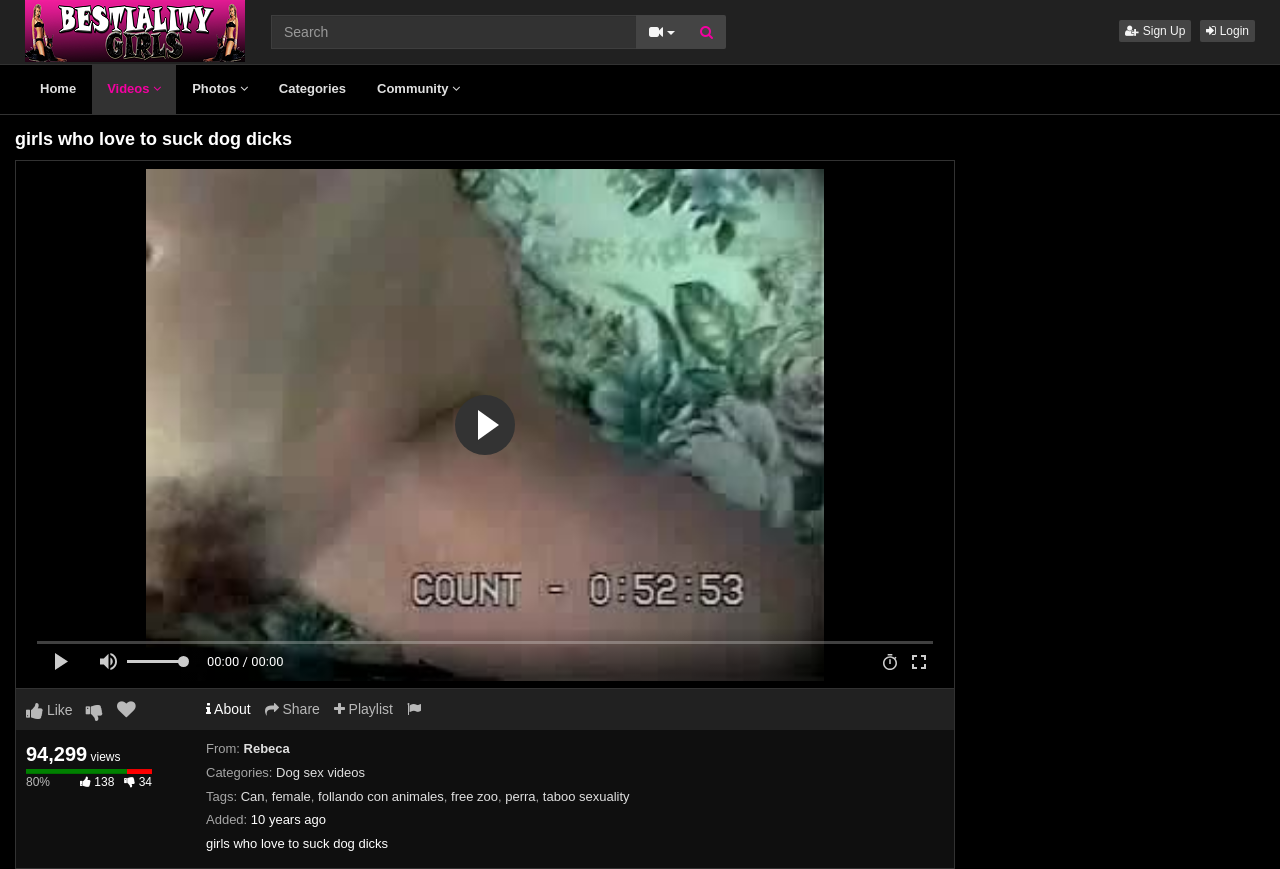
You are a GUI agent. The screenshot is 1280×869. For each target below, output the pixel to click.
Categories (312, 88)
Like (49, 710)
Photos (220, 88)
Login (1227, 31)
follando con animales (381, 796)
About (228, 709)
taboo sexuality (586, 796)
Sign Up (1155, 31)
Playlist (363, 709)
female (291, 796)
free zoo (474, 796)
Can (253, 796)
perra (520, 796)
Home (58, 88)
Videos (134, 88)
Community (418, 88)
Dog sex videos (320, 772)
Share (292, 709)
